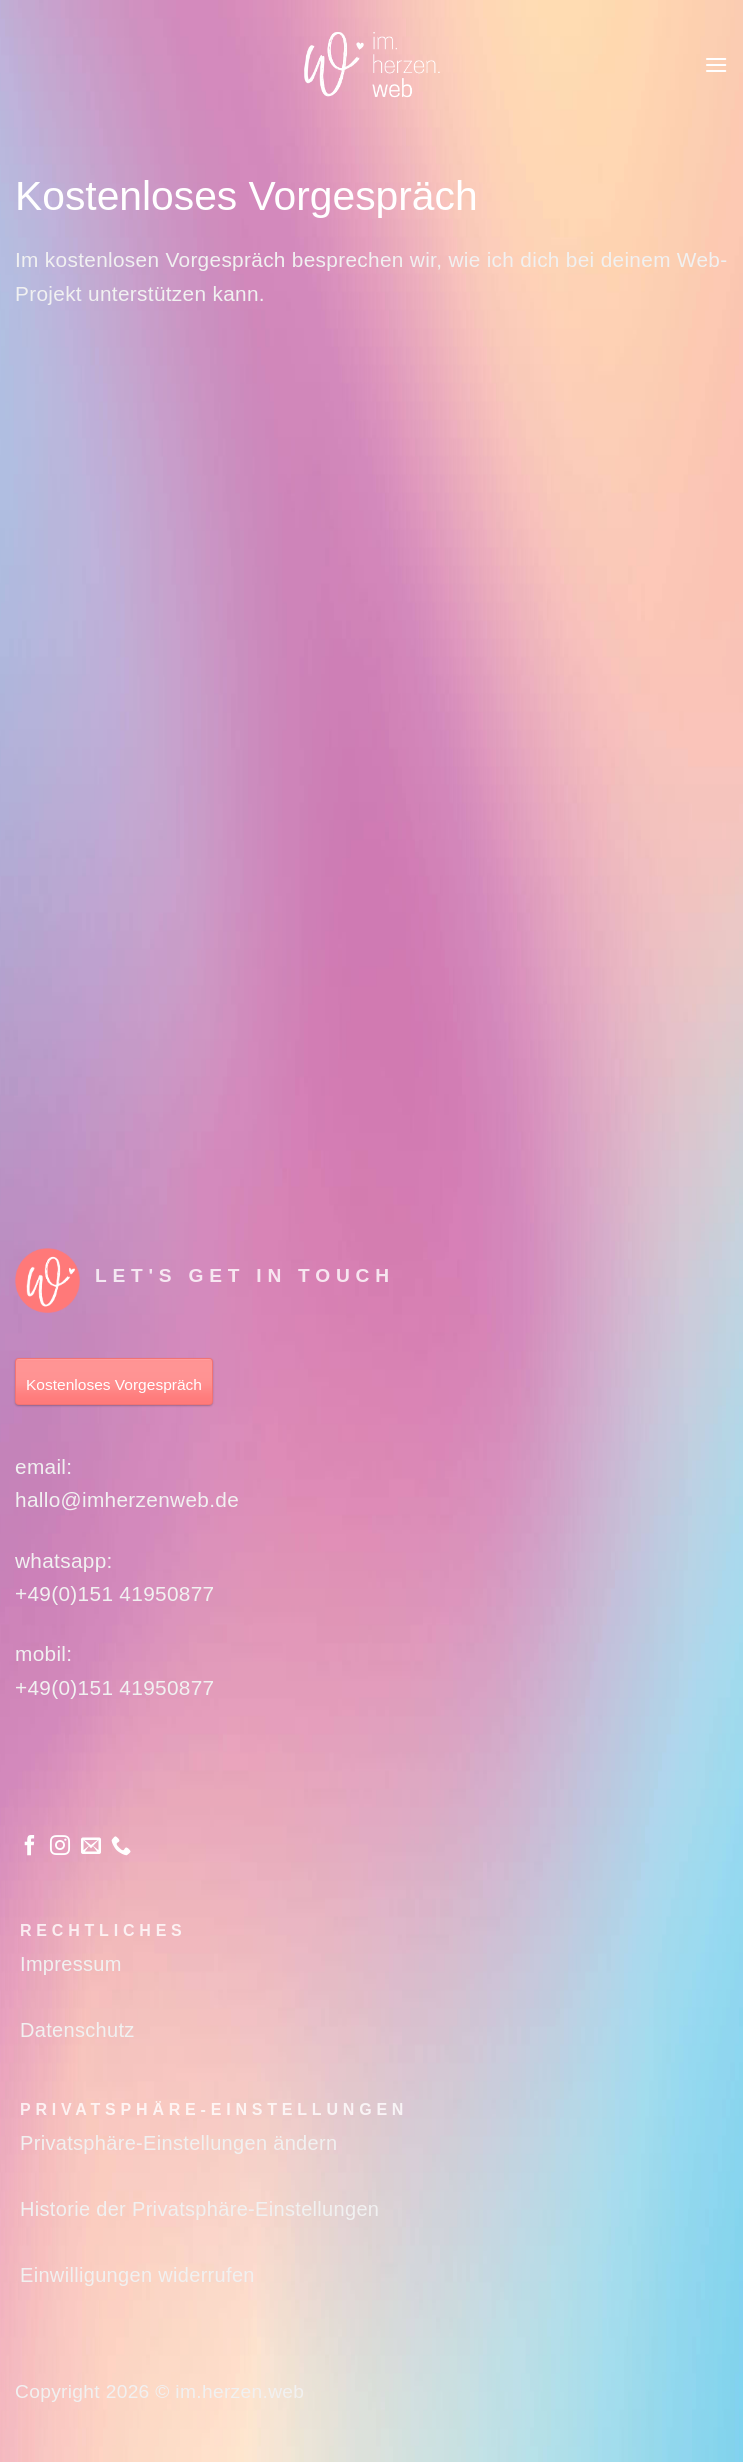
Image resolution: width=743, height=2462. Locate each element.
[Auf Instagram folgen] (60, 1847)
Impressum (71, 1964)
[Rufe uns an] (121, 1847)
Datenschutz (77, 2030)
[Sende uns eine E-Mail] (91, 1847)
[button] (716, 64)
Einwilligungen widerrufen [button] (137, 2275)
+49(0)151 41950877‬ (114, 1593)
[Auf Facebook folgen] (30, 1847)
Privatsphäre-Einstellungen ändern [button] (178, 2143)
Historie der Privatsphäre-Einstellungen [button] (199, 2209)
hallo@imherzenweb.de (127, 1499)
